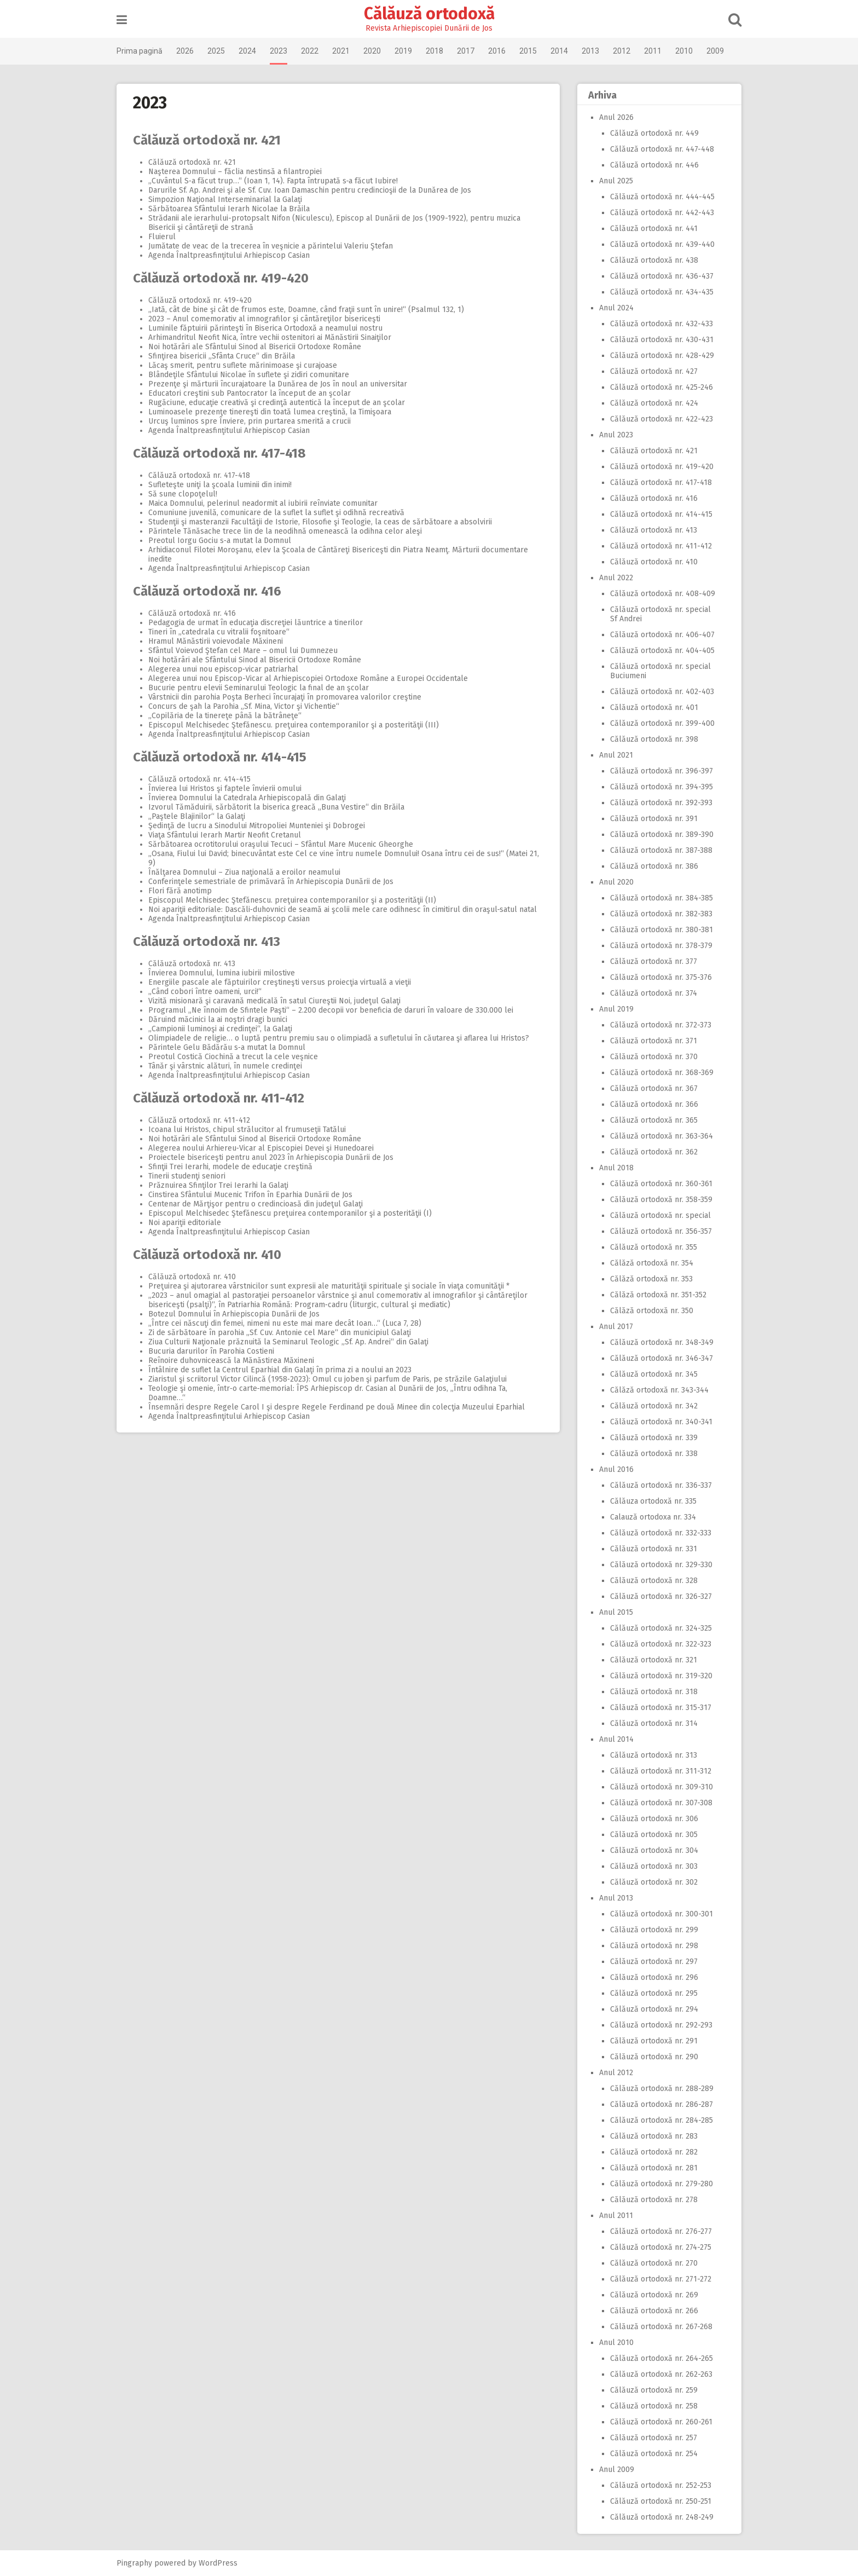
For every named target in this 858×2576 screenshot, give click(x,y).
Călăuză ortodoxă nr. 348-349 (662, 1342)
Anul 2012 (616, 2072)
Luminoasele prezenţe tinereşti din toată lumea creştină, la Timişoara (269, 412)
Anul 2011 (616, 2215)
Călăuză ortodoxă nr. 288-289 (662, 2088)
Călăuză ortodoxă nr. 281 (654, 2168)
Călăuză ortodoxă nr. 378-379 (661, 945)
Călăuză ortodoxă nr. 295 (654, 1993)
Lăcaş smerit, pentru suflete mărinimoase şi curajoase (242, 365)
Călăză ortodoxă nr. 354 (651, 1263)
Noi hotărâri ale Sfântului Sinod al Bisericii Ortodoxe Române (254, 346)
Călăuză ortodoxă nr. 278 (654, 2199)
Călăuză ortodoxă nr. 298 (654, 1945)
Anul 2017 (616, 1326)
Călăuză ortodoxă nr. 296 (654, 1977)
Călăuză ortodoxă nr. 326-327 (661, 1596)
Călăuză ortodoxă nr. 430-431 (662, 339)
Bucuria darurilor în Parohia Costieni (211, 1351)
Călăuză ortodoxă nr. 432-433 (661, 323)
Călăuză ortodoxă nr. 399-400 (662, 723)
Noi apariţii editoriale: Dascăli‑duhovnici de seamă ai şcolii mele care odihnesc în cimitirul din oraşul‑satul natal (342, 909)
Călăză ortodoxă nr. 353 (651, 1279)
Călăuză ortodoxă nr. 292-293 (661, 2025)
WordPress (218, 2563)
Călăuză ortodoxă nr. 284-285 (661, 2120)
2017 (465, 51)
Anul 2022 (616, 577)
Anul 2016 (616, 1469)
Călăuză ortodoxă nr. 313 (653, 1755)
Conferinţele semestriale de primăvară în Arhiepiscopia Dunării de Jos (270, 881)
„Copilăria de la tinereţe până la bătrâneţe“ (225, 715)
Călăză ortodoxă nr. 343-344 (659, 1390)
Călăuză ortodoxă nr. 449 (654, 133)
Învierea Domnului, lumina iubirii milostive (221, 973)
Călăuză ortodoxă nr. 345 (654, 1374)
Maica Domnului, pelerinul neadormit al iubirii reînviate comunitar (263, 503)
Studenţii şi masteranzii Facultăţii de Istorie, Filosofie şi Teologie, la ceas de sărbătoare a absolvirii (320, 522)
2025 (216, 51)
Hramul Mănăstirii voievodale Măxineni (215, 641)
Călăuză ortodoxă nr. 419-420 (221, 278)
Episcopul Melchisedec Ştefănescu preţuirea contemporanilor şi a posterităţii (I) (290, 1213)
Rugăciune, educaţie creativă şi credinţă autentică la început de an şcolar (276, 402)
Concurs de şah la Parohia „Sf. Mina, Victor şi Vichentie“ (243, 706)
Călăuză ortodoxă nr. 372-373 (660, 1025)
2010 (684, 51)
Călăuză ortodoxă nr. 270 (654, 2263)
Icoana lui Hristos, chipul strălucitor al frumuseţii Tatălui (247, 1129)
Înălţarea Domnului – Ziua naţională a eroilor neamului (244, 872)
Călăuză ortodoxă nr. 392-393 (661, 802)
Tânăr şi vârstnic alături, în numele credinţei (225, 1066)
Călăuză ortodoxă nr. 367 (654, 1088)
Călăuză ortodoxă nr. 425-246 (661, 387)
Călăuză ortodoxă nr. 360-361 (661, 1183)
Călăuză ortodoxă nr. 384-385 (661, 898)
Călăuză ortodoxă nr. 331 (653, 1548)
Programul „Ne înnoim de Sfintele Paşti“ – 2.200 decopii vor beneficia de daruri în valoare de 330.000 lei (330, 1010)
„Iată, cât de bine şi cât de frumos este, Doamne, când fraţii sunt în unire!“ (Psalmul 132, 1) (306, 309)
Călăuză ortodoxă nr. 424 (654, 403)
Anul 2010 (616, 2342)
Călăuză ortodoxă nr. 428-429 (662, 355)
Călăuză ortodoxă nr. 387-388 (661, 850)
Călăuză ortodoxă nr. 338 (654, 1453)
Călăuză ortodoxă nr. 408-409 (662, 593)
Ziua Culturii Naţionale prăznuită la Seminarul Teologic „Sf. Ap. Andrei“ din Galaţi (288, 1342)
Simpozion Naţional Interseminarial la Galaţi (225, 199)
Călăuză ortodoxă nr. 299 (654, 1929)
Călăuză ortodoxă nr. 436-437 (662, 276)
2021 (341, 51)
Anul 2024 (616, 308)
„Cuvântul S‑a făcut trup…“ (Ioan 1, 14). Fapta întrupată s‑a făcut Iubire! (273, 181)
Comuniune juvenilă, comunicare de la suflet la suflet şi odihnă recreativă (276, 512)
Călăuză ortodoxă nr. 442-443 (662, 212)
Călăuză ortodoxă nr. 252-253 (660, 2485)
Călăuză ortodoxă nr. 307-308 (661, 1802)
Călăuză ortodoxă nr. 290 (654, 2056)
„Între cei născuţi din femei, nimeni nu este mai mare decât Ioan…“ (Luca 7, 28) (284, 1323)
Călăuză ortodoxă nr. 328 (654, 1580)
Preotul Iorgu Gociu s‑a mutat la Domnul (219, 540)
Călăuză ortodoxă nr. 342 (654, 1406)
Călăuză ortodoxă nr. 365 (654, 1120)
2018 (434, 51)
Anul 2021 (616, 755)
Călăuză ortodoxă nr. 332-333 (660, 1533)
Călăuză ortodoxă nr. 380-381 (661, 929)
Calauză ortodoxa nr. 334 (653, 1517)
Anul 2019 (616, 1009)
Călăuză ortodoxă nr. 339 (654, 1437)
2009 (715, 51)
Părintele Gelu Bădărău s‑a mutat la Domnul (226, 1047)
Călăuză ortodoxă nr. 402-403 (662, 691)
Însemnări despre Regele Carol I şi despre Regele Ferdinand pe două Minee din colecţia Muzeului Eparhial (336, 1407)
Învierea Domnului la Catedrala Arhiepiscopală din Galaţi (247, 797)
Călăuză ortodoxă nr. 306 (654, 1818)
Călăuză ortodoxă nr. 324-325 (661, 1628)
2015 (528, 51)
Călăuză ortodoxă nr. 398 (654, 739)
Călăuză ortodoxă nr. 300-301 (661, 1914)
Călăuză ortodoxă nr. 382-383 (661, 914)
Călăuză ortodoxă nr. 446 (654, 165)
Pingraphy (134, 2563)
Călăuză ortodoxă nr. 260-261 (661, 2422)
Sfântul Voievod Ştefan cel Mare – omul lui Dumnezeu (243, 650)
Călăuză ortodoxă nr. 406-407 (662, 634)
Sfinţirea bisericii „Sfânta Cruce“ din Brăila (221, 356)
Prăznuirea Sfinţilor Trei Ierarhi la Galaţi (218, 1185)
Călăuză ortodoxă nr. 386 (654, 866)
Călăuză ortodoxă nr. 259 (654, 2390)
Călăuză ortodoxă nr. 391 (654, 818)
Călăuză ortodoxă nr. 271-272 (660, 2279)
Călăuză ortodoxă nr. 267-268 (661, 2326)
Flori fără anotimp (180, 891)
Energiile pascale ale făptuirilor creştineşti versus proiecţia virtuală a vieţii (279, 982)
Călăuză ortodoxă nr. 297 (654, 1961)
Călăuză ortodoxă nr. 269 (654, 2295)
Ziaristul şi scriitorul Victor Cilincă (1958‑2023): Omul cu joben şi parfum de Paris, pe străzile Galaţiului (327, 1379)
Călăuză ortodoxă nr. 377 (653, 961)
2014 (559, 51)
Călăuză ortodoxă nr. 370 (654, 1056)
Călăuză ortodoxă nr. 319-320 (661, 1675)
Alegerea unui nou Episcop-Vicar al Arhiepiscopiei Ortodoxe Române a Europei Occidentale (308, 678)
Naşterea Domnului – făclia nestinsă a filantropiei (235, 171)
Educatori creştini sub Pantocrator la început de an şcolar (249, 393)
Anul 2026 (616, 117)
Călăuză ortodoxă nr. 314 (654, 1723)
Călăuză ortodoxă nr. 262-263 (661, 2374)
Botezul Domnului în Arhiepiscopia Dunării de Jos (234, 1314)
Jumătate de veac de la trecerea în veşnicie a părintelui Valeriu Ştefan (270, 246)
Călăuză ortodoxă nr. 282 (654, 2152)
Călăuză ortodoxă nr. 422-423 (661, 419)
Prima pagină (140, 51)
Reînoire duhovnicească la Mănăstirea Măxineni (231, 1360)
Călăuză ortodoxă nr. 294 (654, 2009)
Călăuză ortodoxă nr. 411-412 (218, 1098)
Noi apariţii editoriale (184, 1222)
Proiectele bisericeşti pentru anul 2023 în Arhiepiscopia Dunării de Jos (270, 1157)
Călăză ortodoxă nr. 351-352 (658, 1294)
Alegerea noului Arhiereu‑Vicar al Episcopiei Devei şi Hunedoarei (261, 1148)
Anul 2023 (616, 435)
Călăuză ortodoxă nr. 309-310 (661, 1787)
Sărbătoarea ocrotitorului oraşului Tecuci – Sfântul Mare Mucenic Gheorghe (280, 844)
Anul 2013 (616, 1898)
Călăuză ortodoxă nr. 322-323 (660, 1644)
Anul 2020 (616, 882)
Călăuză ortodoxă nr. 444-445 (662, 196)
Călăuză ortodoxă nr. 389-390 (662, 834)
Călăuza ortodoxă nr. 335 (653, 1501)
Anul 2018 (616, 1168)
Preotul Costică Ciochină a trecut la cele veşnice (233, 1056)
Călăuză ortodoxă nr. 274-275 (660, 2247)
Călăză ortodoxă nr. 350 (651, 1310)
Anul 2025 (616, 181)
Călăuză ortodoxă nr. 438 (654, 260)
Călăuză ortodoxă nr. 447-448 (662, 149)
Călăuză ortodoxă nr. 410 (207, 1254)
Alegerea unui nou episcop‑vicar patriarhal (223, 669)
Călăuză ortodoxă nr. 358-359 (661, 1199)
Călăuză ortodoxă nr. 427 (654, 371)
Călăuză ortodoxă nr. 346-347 (661, 1358)
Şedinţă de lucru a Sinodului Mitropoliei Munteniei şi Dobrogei (256, 825)
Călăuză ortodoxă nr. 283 (654, 2136)
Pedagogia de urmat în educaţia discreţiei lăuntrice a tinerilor (255, 622)
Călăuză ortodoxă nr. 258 (654, 2406)
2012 (621, 51)
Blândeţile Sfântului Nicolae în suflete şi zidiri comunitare (248, 374)
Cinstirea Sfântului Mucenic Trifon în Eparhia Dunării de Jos (250, 1194)
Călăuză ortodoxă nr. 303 (654, 1866)
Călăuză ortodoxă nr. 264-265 (661, 2358)
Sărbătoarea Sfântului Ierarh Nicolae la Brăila (229, 208)
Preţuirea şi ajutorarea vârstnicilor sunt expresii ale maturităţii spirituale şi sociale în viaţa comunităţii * (328, 1286)
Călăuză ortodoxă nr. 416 (207, 591)
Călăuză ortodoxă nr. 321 (653, 1660)
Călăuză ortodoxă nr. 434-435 (662, 292)
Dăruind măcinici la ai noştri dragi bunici (217, 1019)
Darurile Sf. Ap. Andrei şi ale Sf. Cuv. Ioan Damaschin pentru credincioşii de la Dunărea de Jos (309, 190)
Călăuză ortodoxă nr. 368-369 (662, 1072)
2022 (309, 51)
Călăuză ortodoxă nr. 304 (654, 1850)
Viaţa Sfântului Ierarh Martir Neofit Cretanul (224, 835)
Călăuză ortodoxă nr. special (660, 1215)
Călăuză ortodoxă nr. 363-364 (661, 1136)
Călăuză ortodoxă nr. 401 (654, 707)
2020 (372, 51)
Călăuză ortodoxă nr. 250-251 (660, 2501)
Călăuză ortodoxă (429, 14)
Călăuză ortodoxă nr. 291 (654, 2041)
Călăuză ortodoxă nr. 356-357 (661, 1231)
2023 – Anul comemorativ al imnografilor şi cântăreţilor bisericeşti (264, 319)
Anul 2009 (616, 2469)
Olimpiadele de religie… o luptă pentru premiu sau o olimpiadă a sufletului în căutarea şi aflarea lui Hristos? (338, 1038)
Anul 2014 (616, 1739)
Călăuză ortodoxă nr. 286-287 (661, 2104)
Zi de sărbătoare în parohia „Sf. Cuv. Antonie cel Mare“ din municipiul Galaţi (279, 1332)
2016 (497, 51)
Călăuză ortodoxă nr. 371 (653, 1041)
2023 (278, 51)
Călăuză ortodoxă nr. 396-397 (661, 771)
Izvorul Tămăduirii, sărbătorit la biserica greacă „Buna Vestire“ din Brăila (276, 807)
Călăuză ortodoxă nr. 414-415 (219, 757)
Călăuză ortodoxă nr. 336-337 (661, 1485)
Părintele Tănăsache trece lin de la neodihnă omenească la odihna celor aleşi (285, 531)
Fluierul (162, 236)
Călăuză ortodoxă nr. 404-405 (662, 650)
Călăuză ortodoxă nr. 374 (653, 993)
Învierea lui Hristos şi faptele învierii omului (225, 788)
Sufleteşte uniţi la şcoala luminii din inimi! (220, 484)
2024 (247, 51)
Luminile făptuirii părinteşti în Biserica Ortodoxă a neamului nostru (265, 328)
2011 (653, 51)
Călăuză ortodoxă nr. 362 (654, 1152)
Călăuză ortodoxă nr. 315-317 (660, 1707)
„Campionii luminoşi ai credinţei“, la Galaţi (220, 1028)
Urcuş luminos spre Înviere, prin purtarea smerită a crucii (249, 421)
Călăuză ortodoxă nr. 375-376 (661, 977)
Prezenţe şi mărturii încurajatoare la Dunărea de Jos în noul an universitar (277, 384)
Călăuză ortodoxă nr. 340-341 (661, 1421)
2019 (403, 51)
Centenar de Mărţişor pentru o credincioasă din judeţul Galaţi (255, 1204)
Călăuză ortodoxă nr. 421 (207, 140)
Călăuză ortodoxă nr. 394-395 (661, 787)
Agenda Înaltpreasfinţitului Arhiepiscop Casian (229, 255)
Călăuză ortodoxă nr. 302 (654, 1882)
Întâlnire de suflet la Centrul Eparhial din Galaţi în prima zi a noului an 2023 (279, 1369)
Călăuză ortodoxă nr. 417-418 (219, 453)
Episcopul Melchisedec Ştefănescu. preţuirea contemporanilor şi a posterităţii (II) (292, 900)
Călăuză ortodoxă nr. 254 (654, 2453)
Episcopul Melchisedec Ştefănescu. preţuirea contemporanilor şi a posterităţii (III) (293, 725)
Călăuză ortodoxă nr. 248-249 (662, 2517)
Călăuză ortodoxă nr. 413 (206, 941)
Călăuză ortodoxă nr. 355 (653, 1247)
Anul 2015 (616, 1612)
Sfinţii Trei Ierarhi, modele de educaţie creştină (230, 1166)
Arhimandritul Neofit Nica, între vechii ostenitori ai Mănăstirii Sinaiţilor (269, 337)
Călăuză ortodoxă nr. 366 (654, 1104)
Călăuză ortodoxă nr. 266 (654, 2310)
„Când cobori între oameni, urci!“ (205, 991)
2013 (590, 51)
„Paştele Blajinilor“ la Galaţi (196, 816)
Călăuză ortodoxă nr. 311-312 (660, 1771)
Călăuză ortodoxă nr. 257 (653, 2437)
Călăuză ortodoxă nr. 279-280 (661, 2183)
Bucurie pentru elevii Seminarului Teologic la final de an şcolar (258, 687)
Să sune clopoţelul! (182, 494)
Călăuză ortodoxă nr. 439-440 (662, 244)
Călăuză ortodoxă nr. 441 (654, 228)
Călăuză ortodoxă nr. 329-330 (661, 1564)
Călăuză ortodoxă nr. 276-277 (661, 2231)
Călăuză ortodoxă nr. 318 (654, 1691)
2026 (185, 51)
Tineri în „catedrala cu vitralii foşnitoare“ (218, 632)
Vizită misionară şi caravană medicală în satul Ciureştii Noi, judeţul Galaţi (274, 1001)
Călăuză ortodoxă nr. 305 (654, 1834)
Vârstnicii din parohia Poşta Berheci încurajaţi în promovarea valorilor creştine (284, 697)
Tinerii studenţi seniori (186, 1176)
